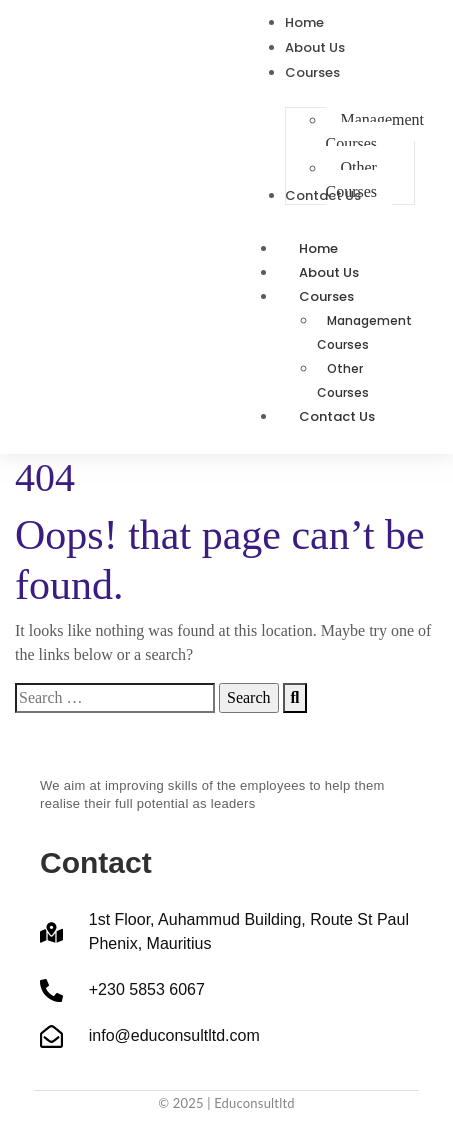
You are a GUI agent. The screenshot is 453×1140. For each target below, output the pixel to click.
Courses (348, 296)
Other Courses (343, 380)
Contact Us (337, 416)
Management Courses (364, 332)
